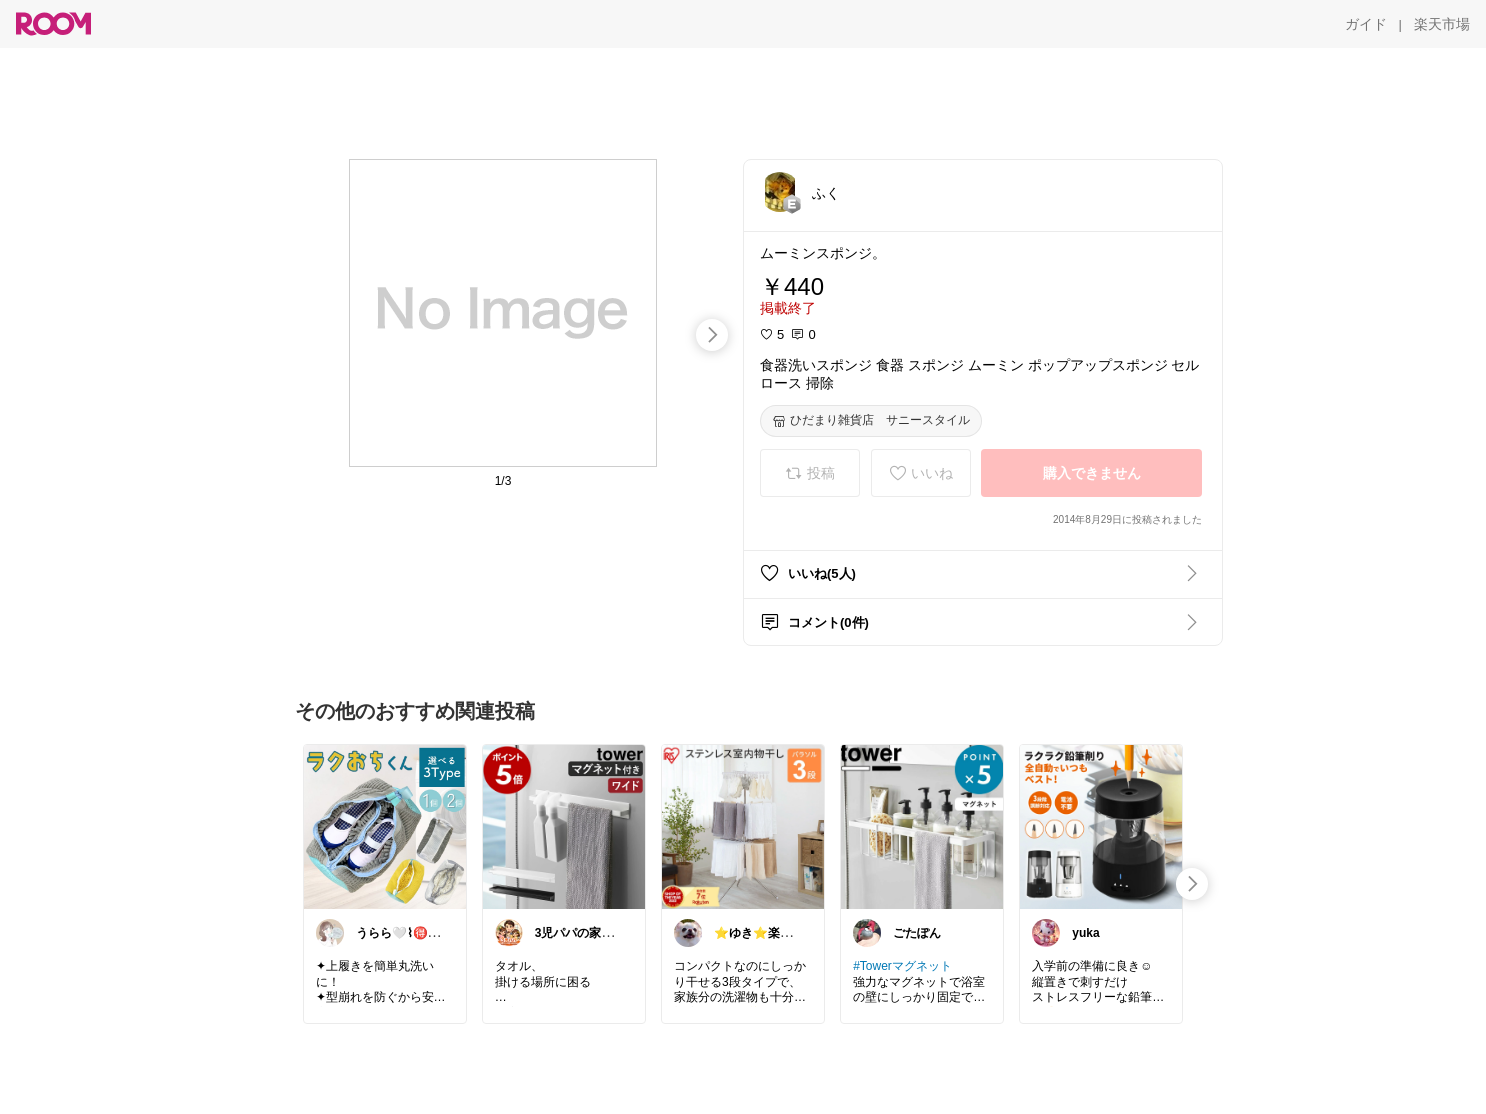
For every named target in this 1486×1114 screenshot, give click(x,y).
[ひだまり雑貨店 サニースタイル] (871, 421)
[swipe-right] (712, 335)
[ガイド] (1366, 24)
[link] (385, 826)
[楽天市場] (1442, 24)
